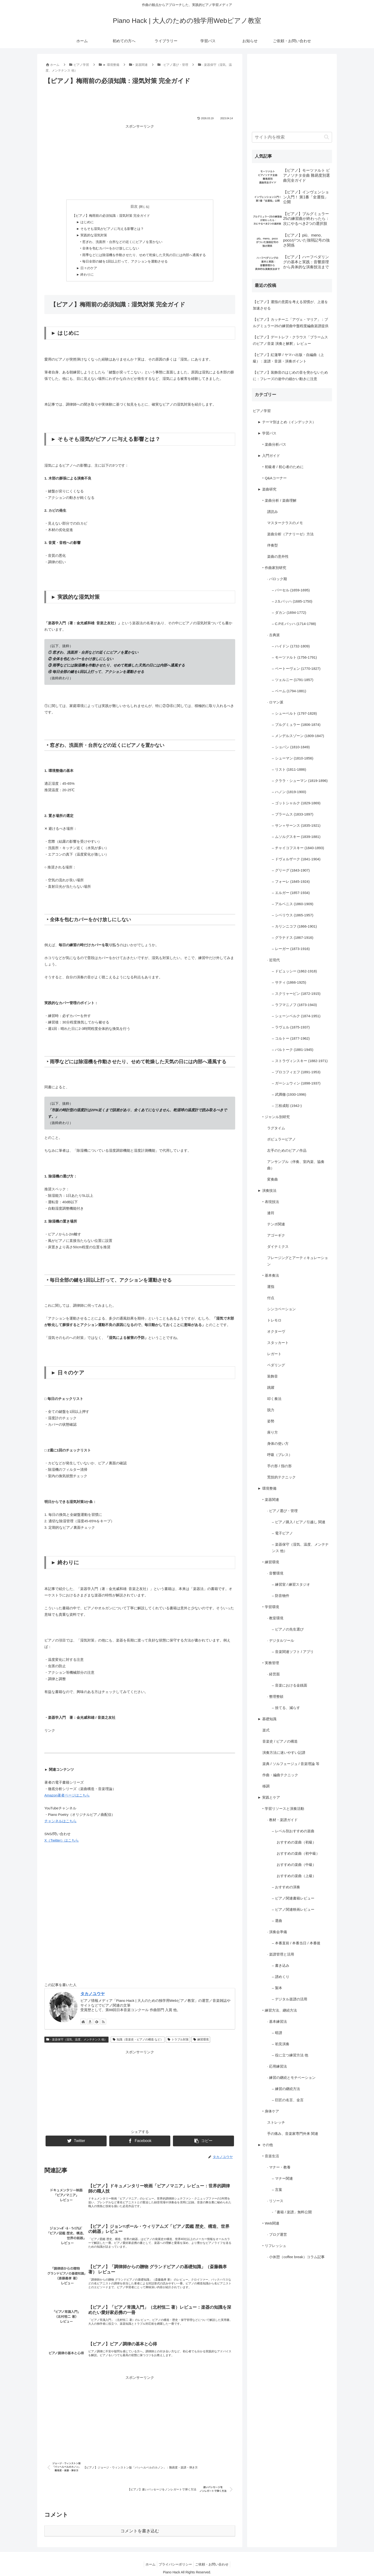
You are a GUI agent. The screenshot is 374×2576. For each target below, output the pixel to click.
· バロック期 (277, 579)
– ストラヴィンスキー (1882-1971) (299, 1061)
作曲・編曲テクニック (280, 1775)
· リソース (275, 2201)
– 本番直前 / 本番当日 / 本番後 (296, 1943)
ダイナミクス (278, 1246)
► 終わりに (85, 273)
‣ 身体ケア (270, 2111)
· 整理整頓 (275, 1696)
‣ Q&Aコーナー (274, 478)
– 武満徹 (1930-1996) (289, 1094)
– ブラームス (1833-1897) (292, 814)
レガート (274, 1354)
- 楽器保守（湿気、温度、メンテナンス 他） (76, 2038)
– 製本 (277, 1988)
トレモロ (274, 1320)
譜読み (272, 512)
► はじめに (85, 222)
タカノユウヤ (92, 1992)
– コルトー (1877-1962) (291, 1038)
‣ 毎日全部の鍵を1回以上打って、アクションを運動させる (123, 261)
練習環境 (200, 2038)
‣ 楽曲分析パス (274, 444)
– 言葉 (277, 2190)
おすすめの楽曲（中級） (296, 1865)
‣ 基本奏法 (270, 1275)
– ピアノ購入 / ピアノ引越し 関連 (298, 1522)
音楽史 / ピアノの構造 (280, 1741)
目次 (134, 206)
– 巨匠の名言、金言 (288, 2100)
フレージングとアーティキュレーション (297, 1261)
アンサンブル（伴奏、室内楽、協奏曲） (295, 1165)
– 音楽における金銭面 (289, 1685)
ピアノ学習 (262, 411)
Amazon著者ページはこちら (67, 1794)
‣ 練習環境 (270, 1562)
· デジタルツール (280, 1640)
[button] (326, 137)
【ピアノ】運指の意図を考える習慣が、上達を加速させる (290, 305)
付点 (270, 1298)
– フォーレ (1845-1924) (291, 881)
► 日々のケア (86, 267)
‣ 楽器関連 (270, 1499)
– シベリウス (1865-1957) (292, 915)
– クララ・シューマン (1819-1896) (299, 781)
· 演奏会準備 (277, 1932)
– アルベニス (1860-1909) (292, 904)
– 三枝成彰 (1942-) (287, 1106)
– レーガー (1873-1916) (291, 949)
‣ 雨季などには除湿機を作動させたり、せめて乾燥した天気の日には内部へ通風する (143, 254)
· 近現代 (273, 960)
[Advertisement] (139, 99)
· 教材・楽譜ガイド (282, 1820)
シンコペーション (281, 1309)
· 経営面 (273, 1674)
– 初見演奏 (280, 2044)
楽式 (266, 1730)
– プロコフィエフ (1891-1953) (296, 1072)
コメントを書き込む (139, 2527)
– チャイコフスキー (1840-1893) (298, 848)
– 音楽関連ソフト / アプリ (293, 1652)
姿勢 (270, 1421)
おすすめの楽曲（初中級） (298, 1853)
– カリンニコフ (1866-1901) (294, 926)
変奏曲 (272, 1179)
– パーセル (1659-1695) (291, 590)
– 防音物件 (280, 1596)
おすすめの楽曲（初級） (296, 1842)
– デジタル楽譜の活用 (289, 1999)
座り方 (272, 1432)
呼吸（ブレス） (279, 1455)
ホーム (149, 2561)
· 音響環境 (275, 1573)
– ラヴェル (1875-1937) (291, 1027)
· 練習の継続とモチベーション (291, 2077)
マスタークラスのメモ (285, 523)
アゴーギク (276, 1235)
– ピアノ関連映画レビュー (293, 1909)
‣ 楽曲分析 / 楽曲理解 (279, 500)
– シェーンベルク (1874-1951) (296, 1016)
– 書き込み (280, 1965)
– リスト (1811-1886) (289, 769)
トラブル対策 (178, 2038)
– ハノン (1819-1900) (289, 792)
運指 (270, 1287)
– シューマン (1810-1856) (292, 758)
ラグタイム (276, 1128)
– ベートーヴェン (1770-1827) (296, 668)
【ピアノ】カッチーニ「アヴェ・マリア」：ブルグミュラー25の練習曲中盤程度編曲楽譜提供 (290, 322)
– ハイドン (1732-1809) (291, 646)
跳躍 (270, 1387)
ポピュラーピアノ (281, 1139)
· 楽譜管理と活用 (280, 1954)
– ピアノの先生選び (288, 1629)
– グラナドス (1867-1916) (292, 937)
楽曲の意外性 (278, 556)
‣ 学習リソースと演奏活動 (283, 1809)
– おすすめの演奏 (286, 1887)
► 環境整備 (267, 1488)
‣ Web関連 (270, 2223)
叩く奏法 (274, 1399)
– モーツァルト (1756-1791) (294, 657)
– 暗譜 (277, 2033)
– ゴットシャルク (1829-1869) (296, 803)
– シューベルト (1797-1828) (294, 713)
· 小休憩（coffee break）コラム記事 (296, 2257)
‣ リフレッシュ (274, 2246)
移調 (266, 1786)
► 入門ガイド (269, 456)
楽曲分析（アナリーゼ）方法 (290, 534)
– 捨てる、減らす (286, 1708)
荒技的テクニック (281, 1477)
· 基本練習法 (277, 2021)
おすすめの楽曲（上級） (296, 1876)
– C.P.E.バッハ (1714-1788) (294, 624)
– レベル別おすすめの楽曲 (293, 1831)
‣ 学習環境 (270, 1607)
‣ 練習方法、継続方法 (279, 2010)
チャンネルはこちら (60, 1819)
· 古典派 (273, 635)
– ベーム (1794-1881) (289, 691)
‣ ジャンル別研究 (276, 1117)
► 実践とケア (269, 1797)
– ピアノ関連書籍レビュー (293, 1898)
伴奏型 (272, 545)
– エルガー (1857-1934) (291, 893)
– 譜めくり (280, 1977)
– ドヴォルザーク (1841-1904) (296, 859)
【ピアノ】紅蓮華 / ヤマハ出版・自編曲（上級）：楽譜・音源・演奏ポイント (288, 358)
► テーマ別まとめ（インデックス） (287, 422)
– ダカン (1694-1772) (289, 612)
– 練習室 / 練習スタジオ (291, 1584)
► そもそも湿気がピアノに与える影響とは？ (110, 228)
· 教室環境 (275, 1618)
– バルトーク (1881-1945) (292, 1050)
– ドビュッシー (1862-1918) (294, 971)
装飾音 (272, 1376)
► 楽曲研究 (267, 489)
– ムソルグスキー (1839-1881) (296, 837)
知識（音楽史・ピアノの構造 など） (137, 2038)
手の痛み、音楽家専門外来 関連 (292, 2134)
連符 (270, 1213)
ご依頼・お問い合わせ (213, 2561)
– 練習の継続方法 (286, 2089)
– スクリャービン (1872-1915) (296, 993)
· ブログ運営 (277, 2234)
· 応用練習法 (277, 2066)
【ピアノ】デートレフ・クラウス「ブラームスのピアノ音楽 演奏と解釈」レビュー (290, 340)
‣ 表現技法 (270, 1202)
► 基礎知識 (267, 1719)
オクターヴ (276, 1331)
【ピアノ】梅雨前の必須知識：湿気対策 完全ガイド (111, 215)
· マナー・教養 (279, 2167)
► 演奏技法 (267, 1190)
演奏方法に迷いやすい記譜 (283, 1752)
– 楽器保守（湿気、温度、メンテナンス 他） (300, 1547)
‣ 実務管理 (270, 1663)
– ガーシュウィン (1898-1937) (296, 1083)
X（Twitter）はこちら (61, 1839)
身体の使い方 (278, 1443)
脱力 (270, 1410)
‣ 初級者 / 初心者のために (283, 467)
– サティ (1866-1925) (289, 982)
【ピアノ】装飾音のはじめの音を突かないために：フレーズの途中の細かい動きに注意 (290, 375)
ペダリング (276, 1365)
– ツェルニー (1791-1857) (292, 680)
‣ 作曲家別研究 (274, 568)
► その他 (265, 2145)
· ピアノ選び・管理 (282, 1511)
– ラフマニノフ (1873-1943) (294, 1005)
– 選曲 (277, 1921)
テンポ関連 (276, 1224)
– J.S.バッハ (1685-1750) (292, 601)
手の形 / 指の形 (279, 1466)
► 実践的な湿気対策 (91, 235)
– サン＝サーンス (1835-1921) (296, 825)
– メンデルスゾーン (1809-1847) (298, 736)
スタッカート (278, 1343)
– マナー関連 (282, 2178)
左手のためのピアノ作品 (286, 1150)
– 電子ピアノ (282, 1533)
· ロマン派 (275, 702)
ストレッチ (276, 2122)
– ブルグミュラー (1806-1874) (296, 725)
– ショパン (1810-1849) (291, 747)
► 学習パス (267, 433)
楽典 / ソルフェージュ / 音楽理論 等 (290, 1764)
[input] (292, 137)
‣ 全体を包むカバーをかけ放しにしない (109, 248)
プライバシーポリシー (175, 2561)
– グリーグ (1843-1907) (291, 870)
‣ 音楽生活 (270, 2156)
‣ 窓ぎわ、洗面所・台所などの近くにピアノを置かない (121, 241)
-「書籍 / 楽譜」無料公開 (292, 2212)
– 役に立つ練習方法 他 (290, 2055)
